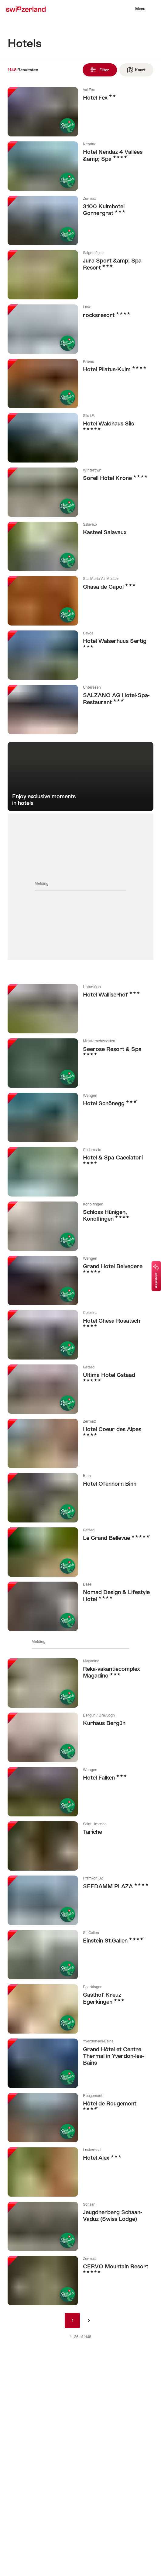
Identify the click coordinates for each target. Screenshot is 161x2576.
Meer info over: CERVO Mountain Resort (80, 2280)
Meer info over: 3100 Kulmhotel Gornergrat (80, 220)
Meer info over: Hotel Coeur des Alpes (80, 1443)
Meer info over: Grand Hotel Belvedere (80, 1280)
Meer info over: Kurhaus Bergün (80, 1737)
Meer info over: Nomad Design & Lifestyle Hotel (80, 1606)
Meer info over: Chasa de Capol (80, 600)
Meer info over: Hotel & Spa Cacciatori (80, 1171)
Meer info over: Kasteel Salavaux (80, 546)
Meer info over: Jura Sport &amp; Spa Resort (80, 274)
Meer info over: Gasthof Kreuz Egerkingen (80, 2009)
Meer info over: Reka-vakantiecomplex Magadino (80, 1683)
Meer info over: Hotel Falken (80, 1791)
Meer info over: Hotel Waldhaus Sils (80, 437)
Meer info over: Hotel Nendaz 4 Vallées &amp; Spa (80, 166)
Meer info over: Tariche (80, 1846)
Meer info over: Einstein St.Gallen (80, 1954)
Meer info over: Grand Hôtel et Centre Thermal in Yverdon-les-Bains (80, 2063)
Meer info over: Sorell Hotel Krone (80, 492)
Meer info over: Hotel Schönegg (80, 1117)
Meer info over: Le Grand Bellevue (80, 1552)
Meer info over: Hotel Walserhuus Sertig (80, 655)
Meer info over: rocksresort (80, 329)
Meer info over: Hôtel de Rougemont (80, 2117)
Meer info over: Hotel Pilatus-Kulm (80, 383)
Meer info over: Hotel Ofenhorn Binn (80, 1497)
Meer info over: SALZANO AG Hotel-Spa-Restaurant (80, 709)
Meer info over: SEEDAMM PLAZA (80, 1900)
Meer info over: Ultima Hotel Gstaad (80, 1389)
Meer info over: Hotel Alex (80, 2172)
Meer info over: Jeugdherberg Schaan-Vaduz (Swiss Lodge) (80, 2226)
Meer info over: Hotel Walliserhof (80, 1008)
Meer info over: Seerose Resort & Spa (80, 1063)
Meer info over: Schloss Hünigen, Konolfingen (80, 1226)
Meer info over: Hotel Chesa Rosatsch (80, 1334)
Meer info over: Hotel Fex (80, 111)
